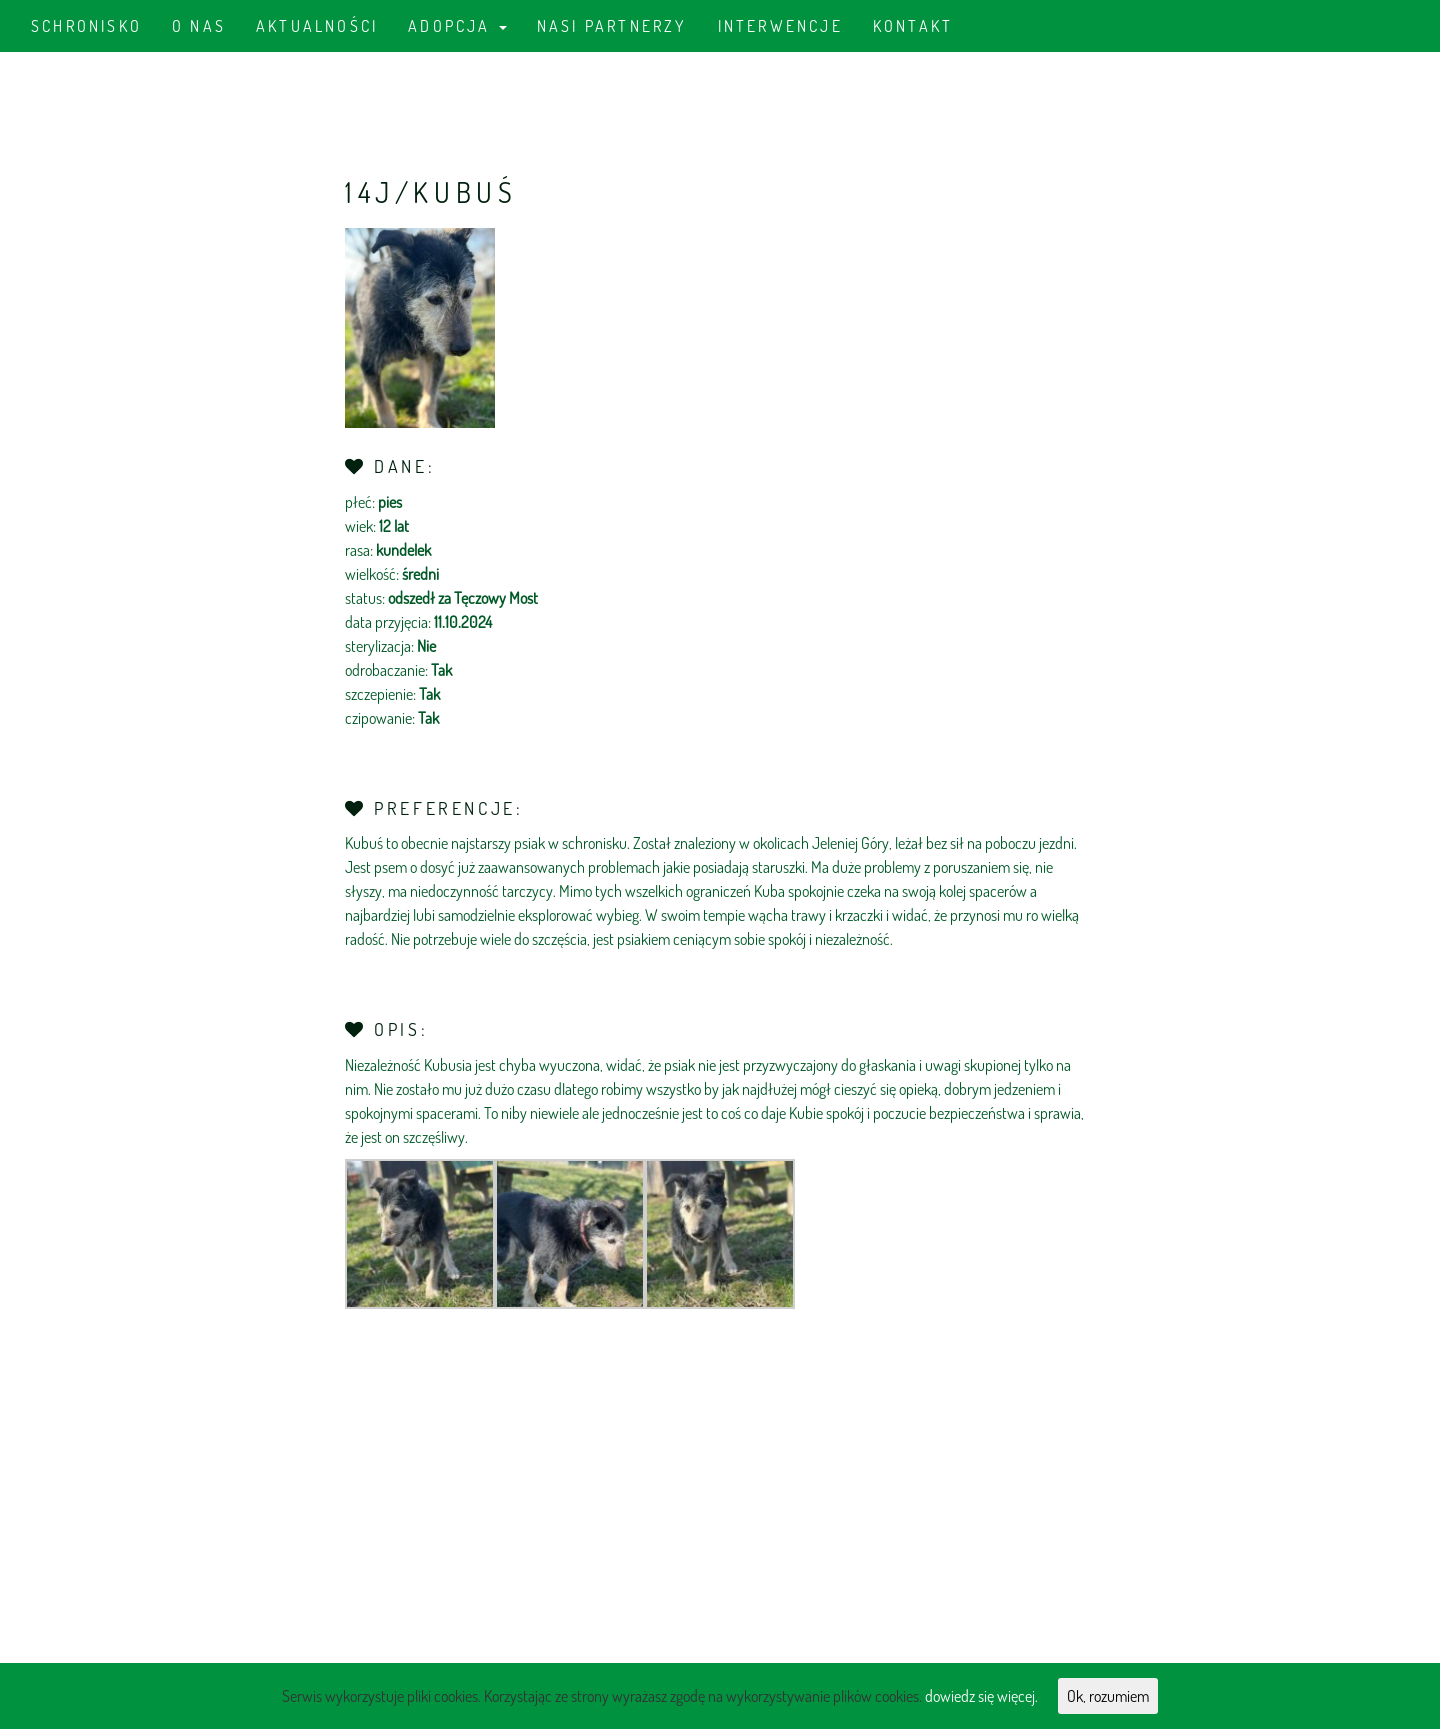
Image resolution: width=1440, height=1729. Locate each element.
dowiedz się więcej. (981, 1696)
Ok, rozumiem (1108, 1696)
